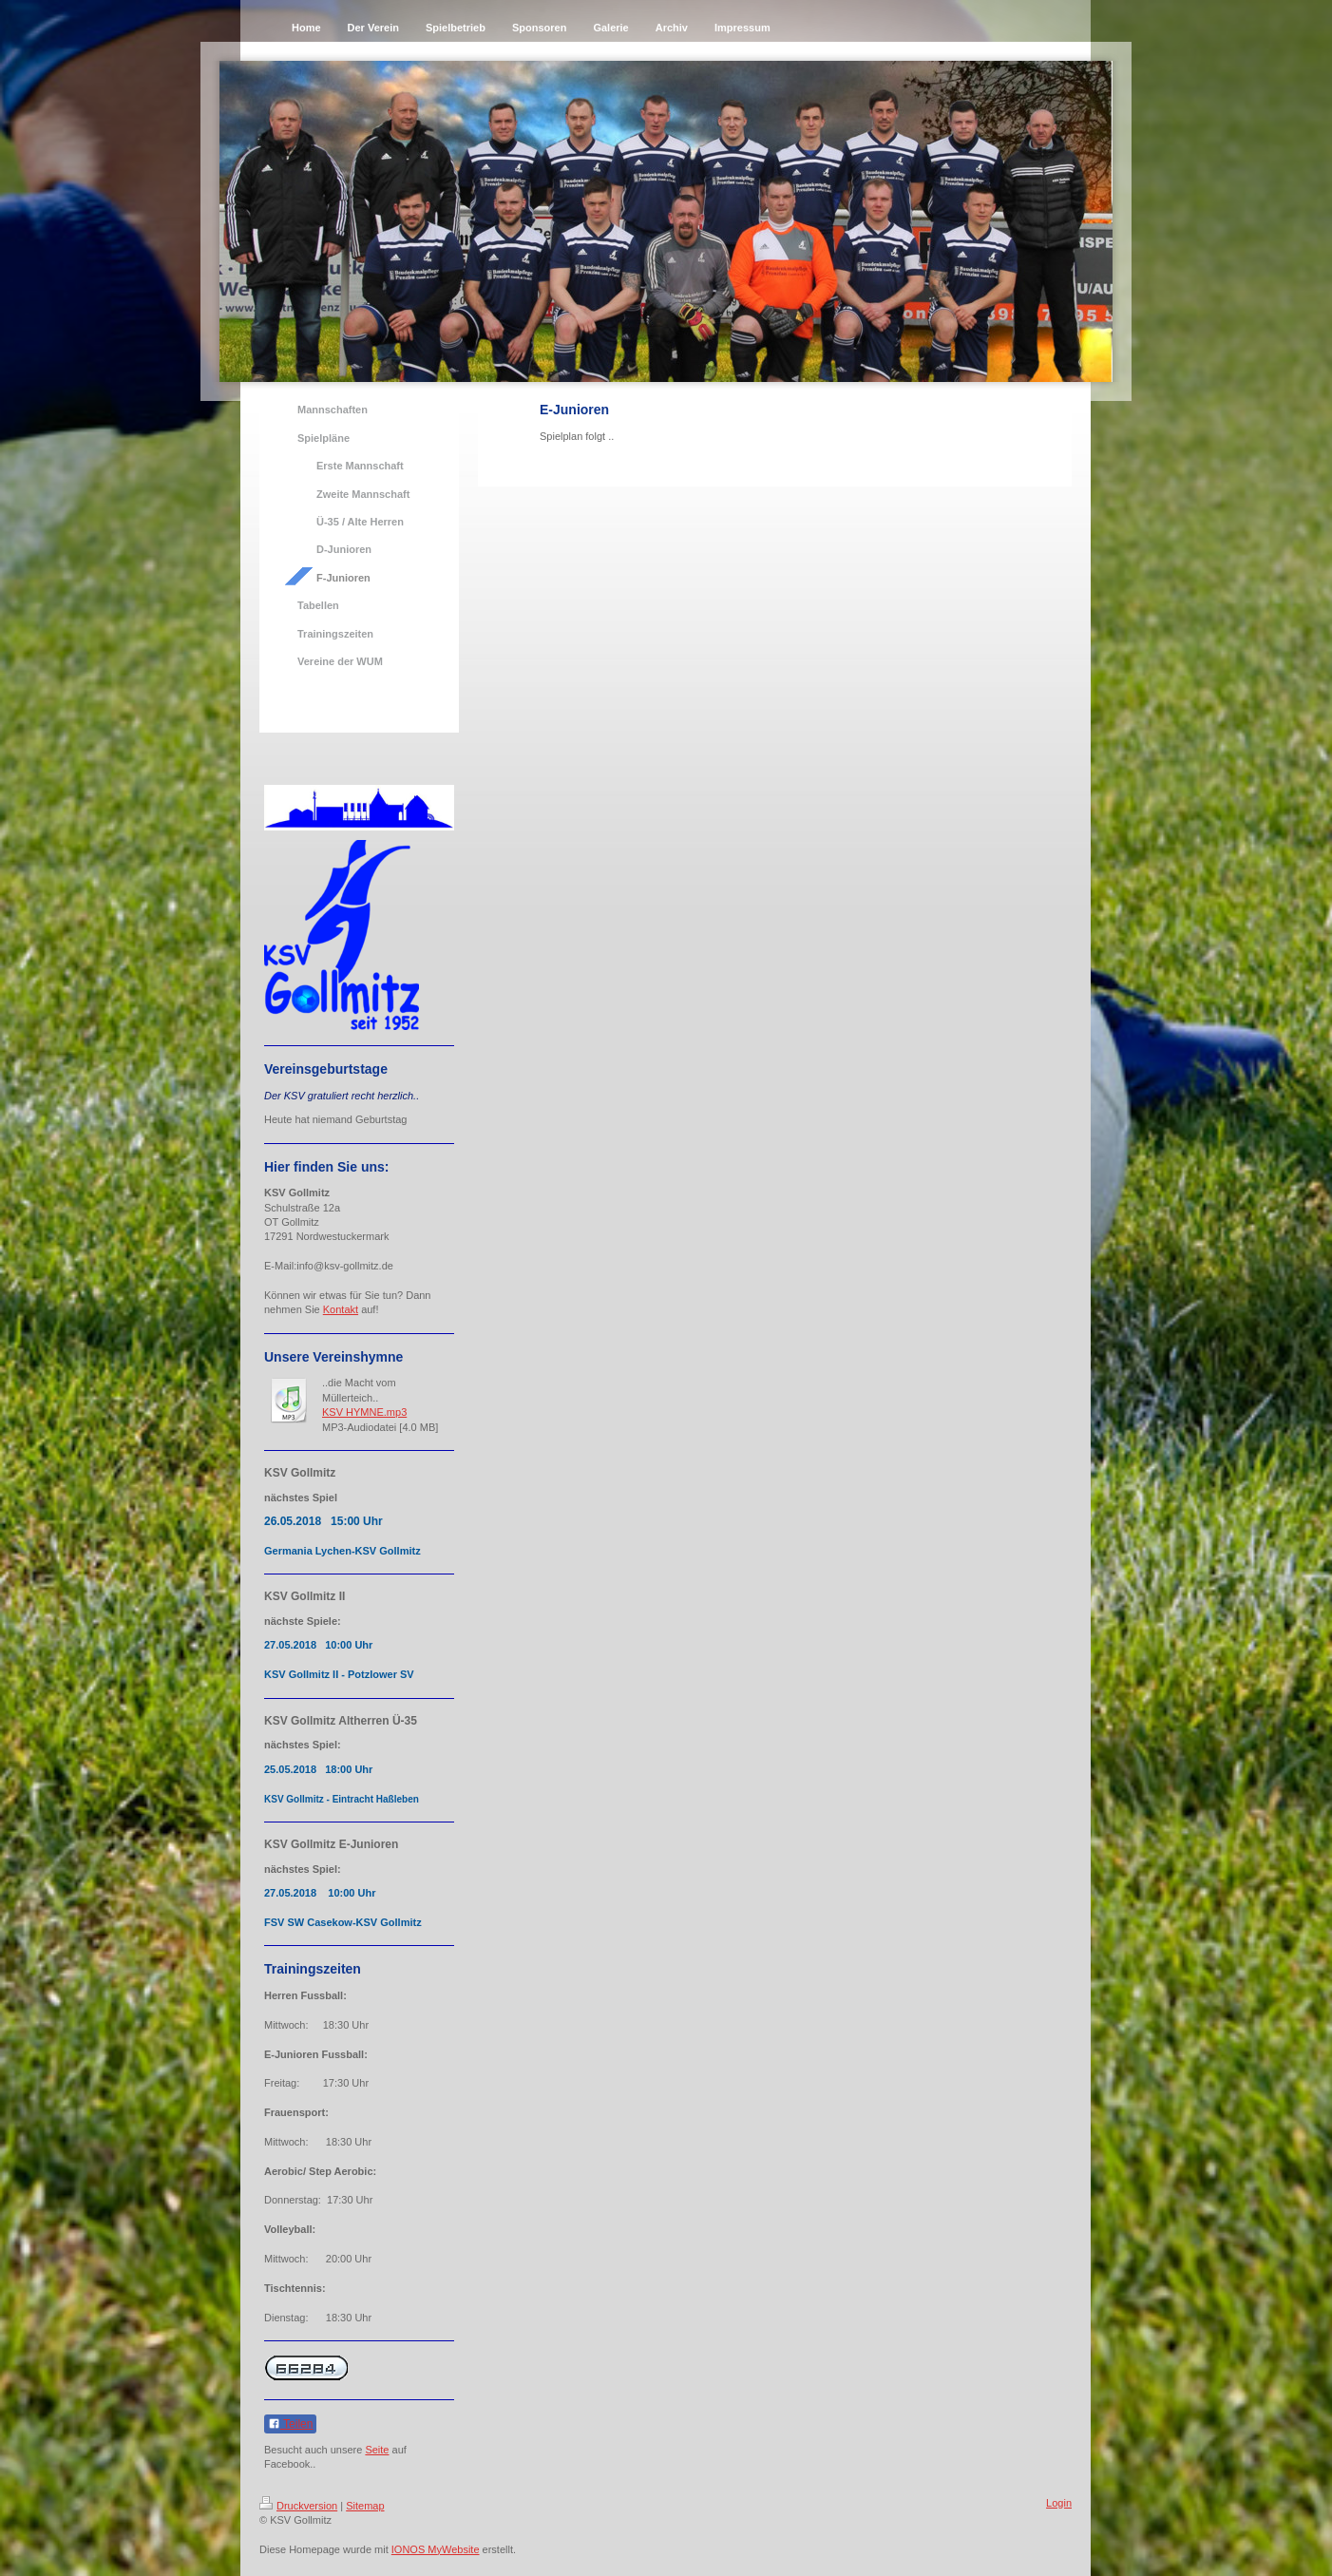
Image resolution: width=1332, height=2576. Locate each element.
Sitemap (365, 2505)
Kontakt (340, 1309)
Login (1059, 2503)
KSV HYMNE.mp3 (364, 1412)
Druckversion (298, 2505)
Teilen (290, 2424)
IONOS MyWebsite (435, 2549)
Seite (377, 2449)
